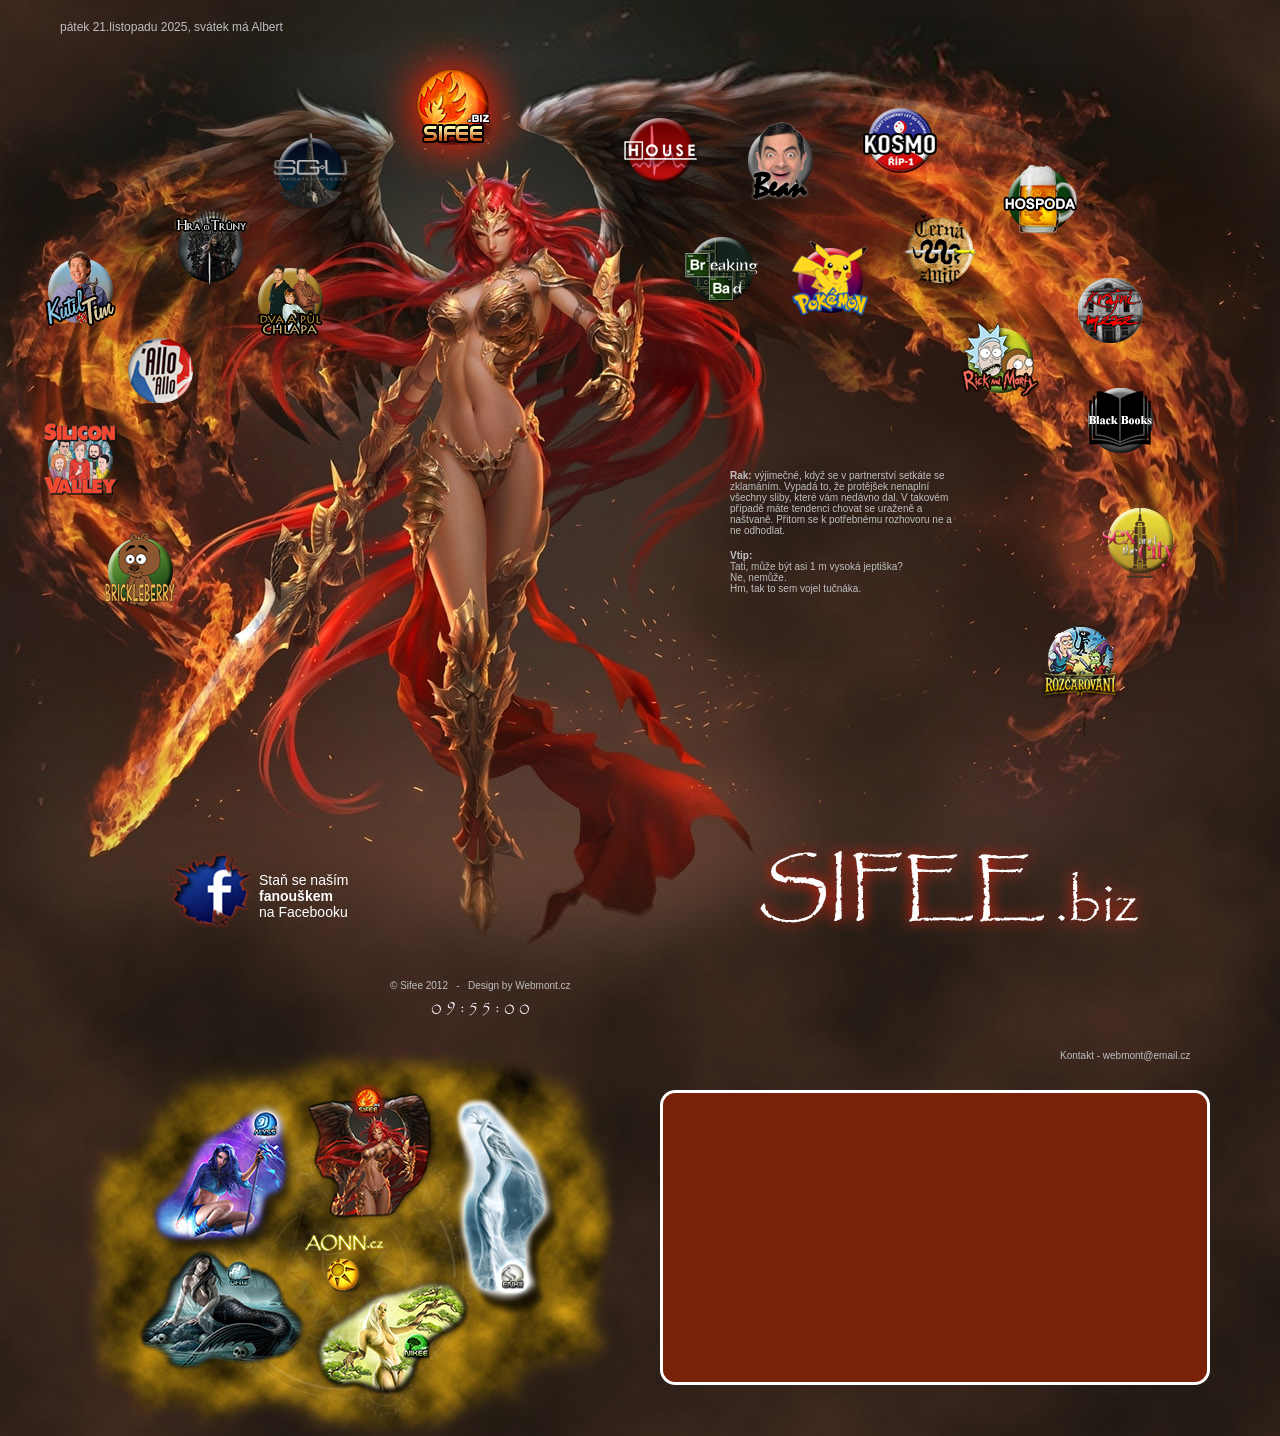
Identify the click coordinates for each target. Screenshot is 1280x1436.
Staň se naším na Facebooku (304, 896)
